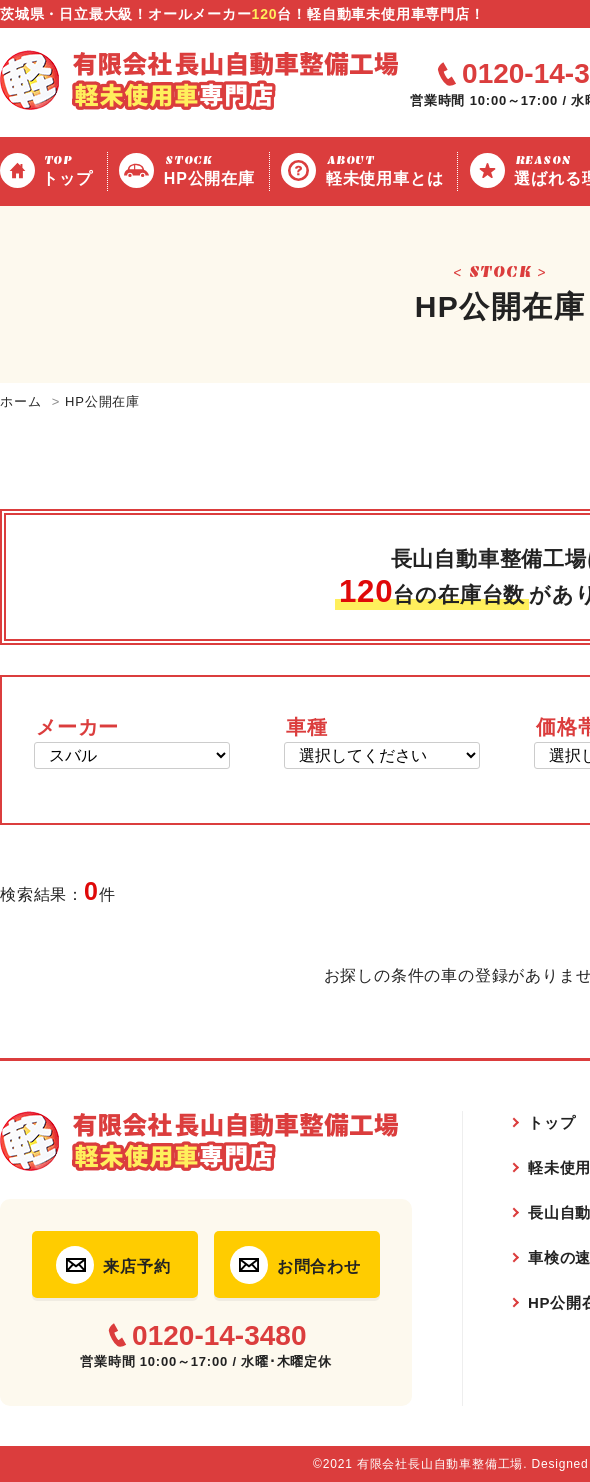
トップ (70, 170)
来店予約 (136, 1266)
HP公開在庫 (212, 170)
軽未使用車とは (388, 170)
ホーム (20, 401)
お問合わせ (319, 1266)
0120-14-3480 (219, 1336)
